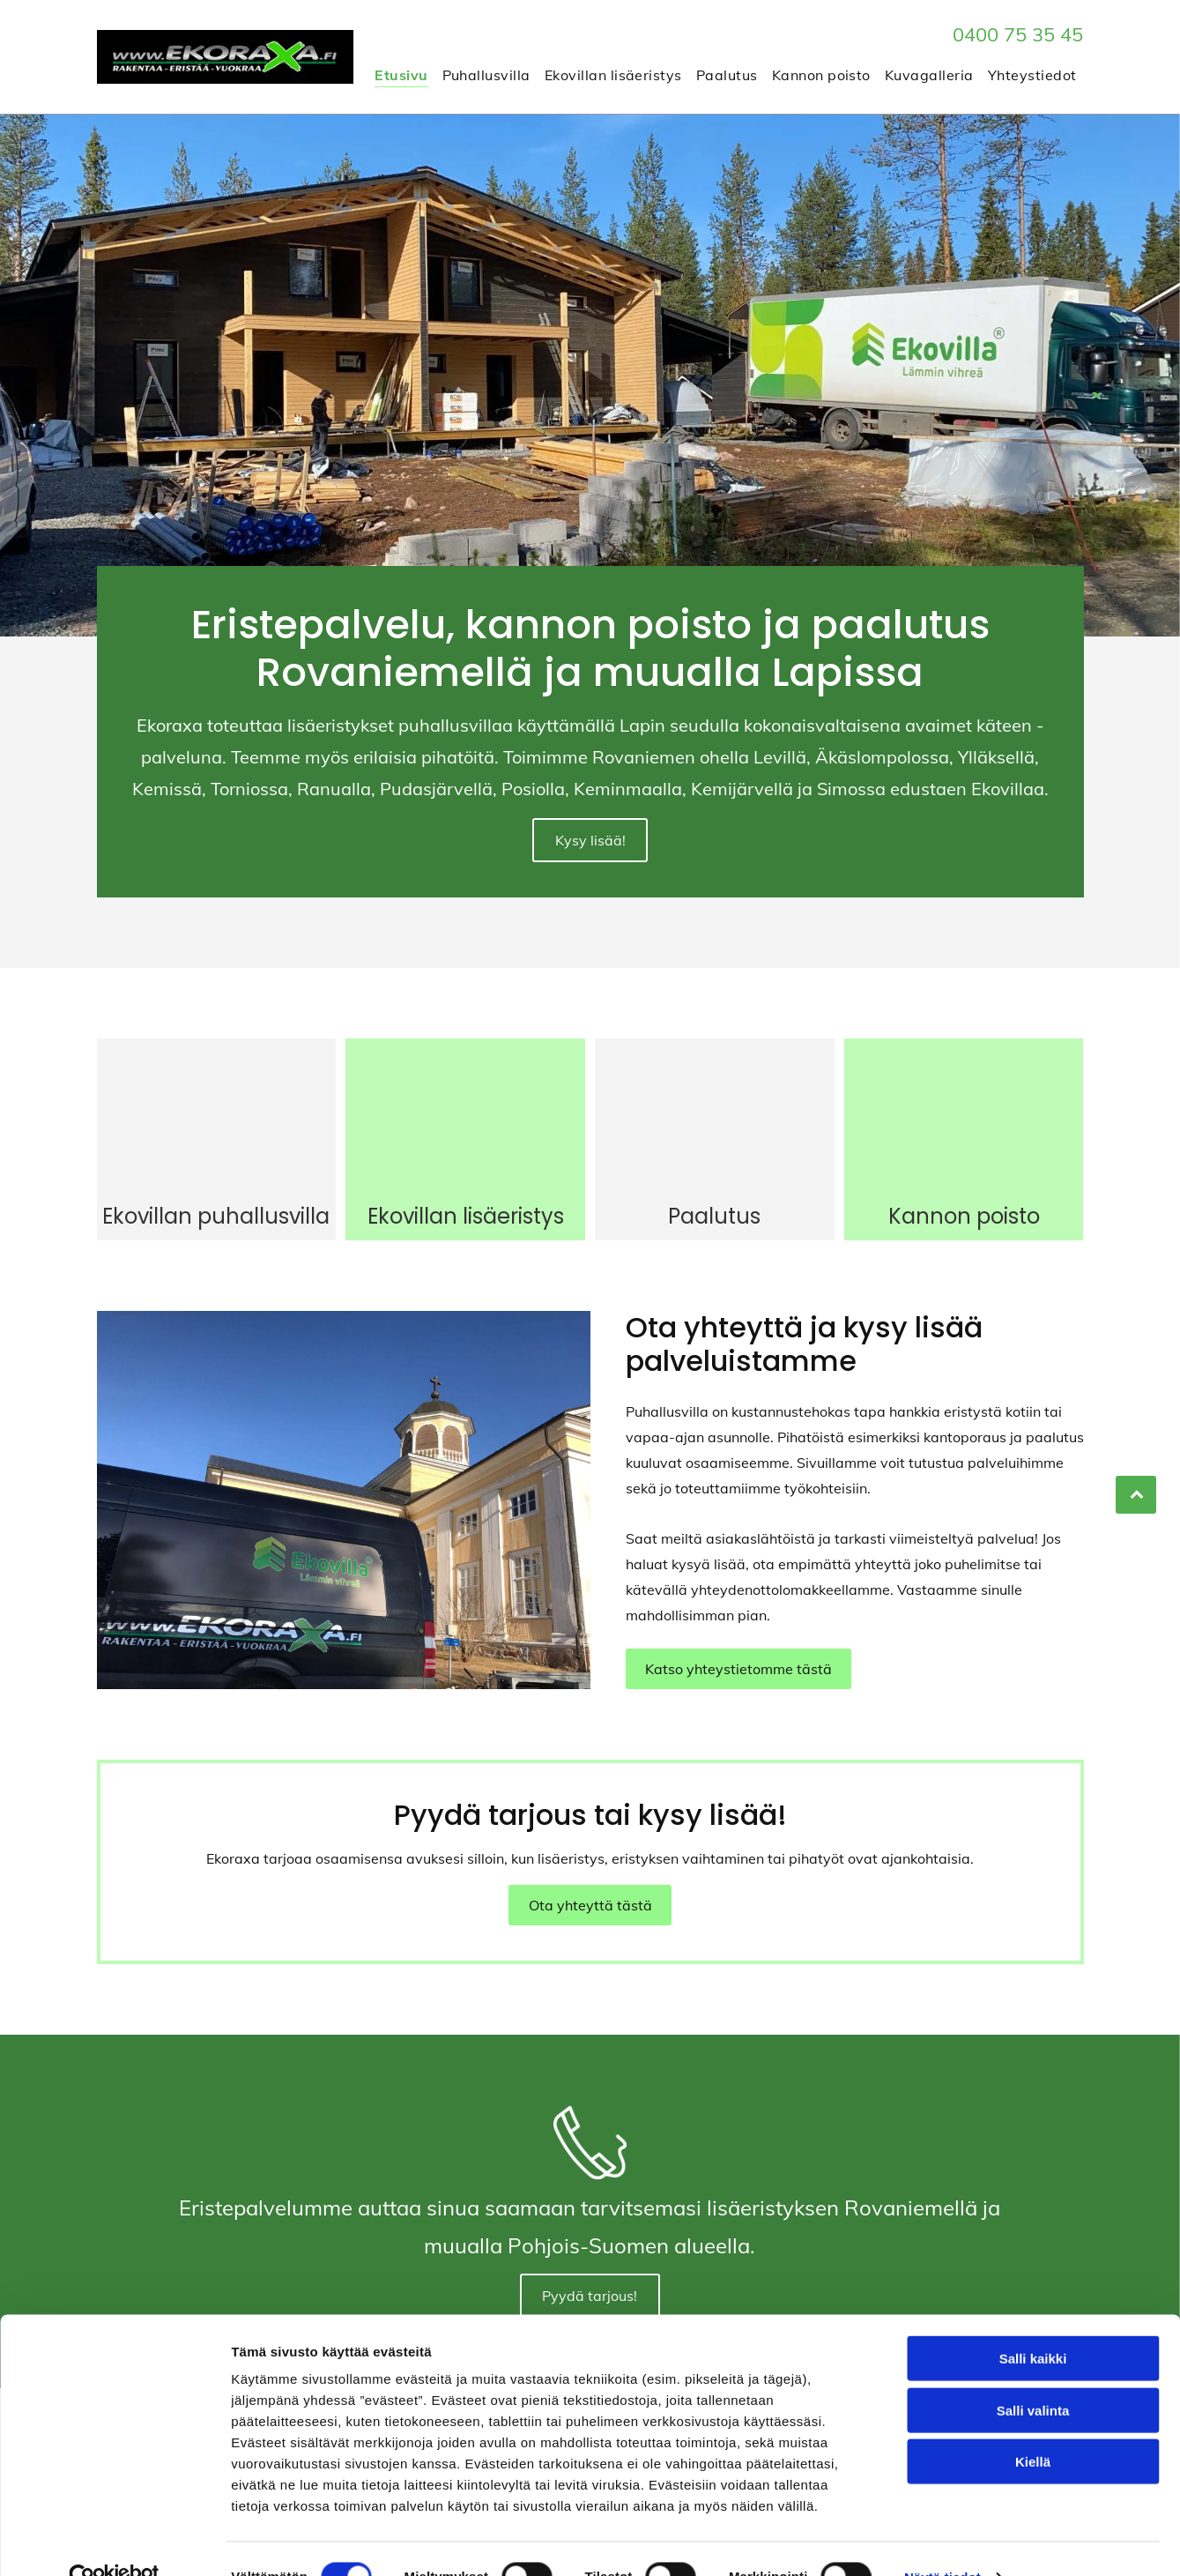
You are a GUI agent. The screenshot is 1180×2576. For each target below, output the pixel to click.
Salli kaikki (1033, 2322)
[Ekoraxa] (217, 1109)
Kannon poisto (964, 1202)
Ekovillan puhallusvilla (216, 1202)
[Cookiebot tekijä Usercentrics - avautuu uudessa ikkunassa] (114, 2541)
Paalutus (714, 1202)
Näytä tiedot (942, 2541)
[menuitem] (400, 74)
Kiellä (1032, 2425)
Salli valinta (1033, 2373)
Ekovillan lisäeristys (465, 1202)
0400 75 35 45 (1018, 34)
